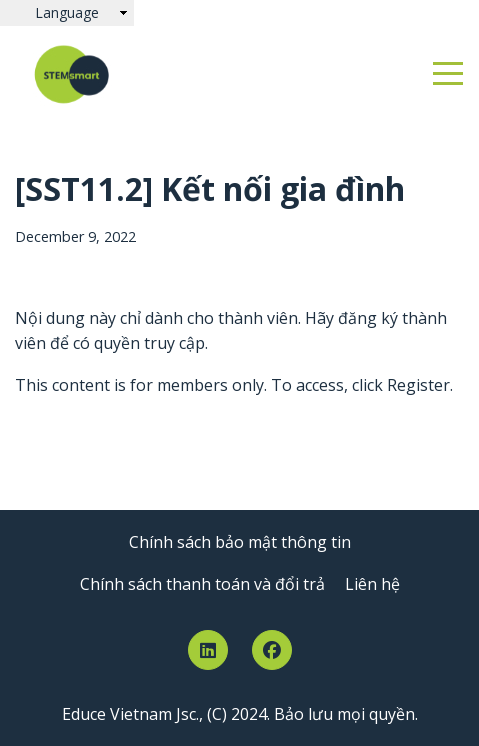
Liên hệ (372, 584)
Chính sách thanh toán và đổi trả (202, 584)
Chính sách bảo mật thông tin (240, 542)
